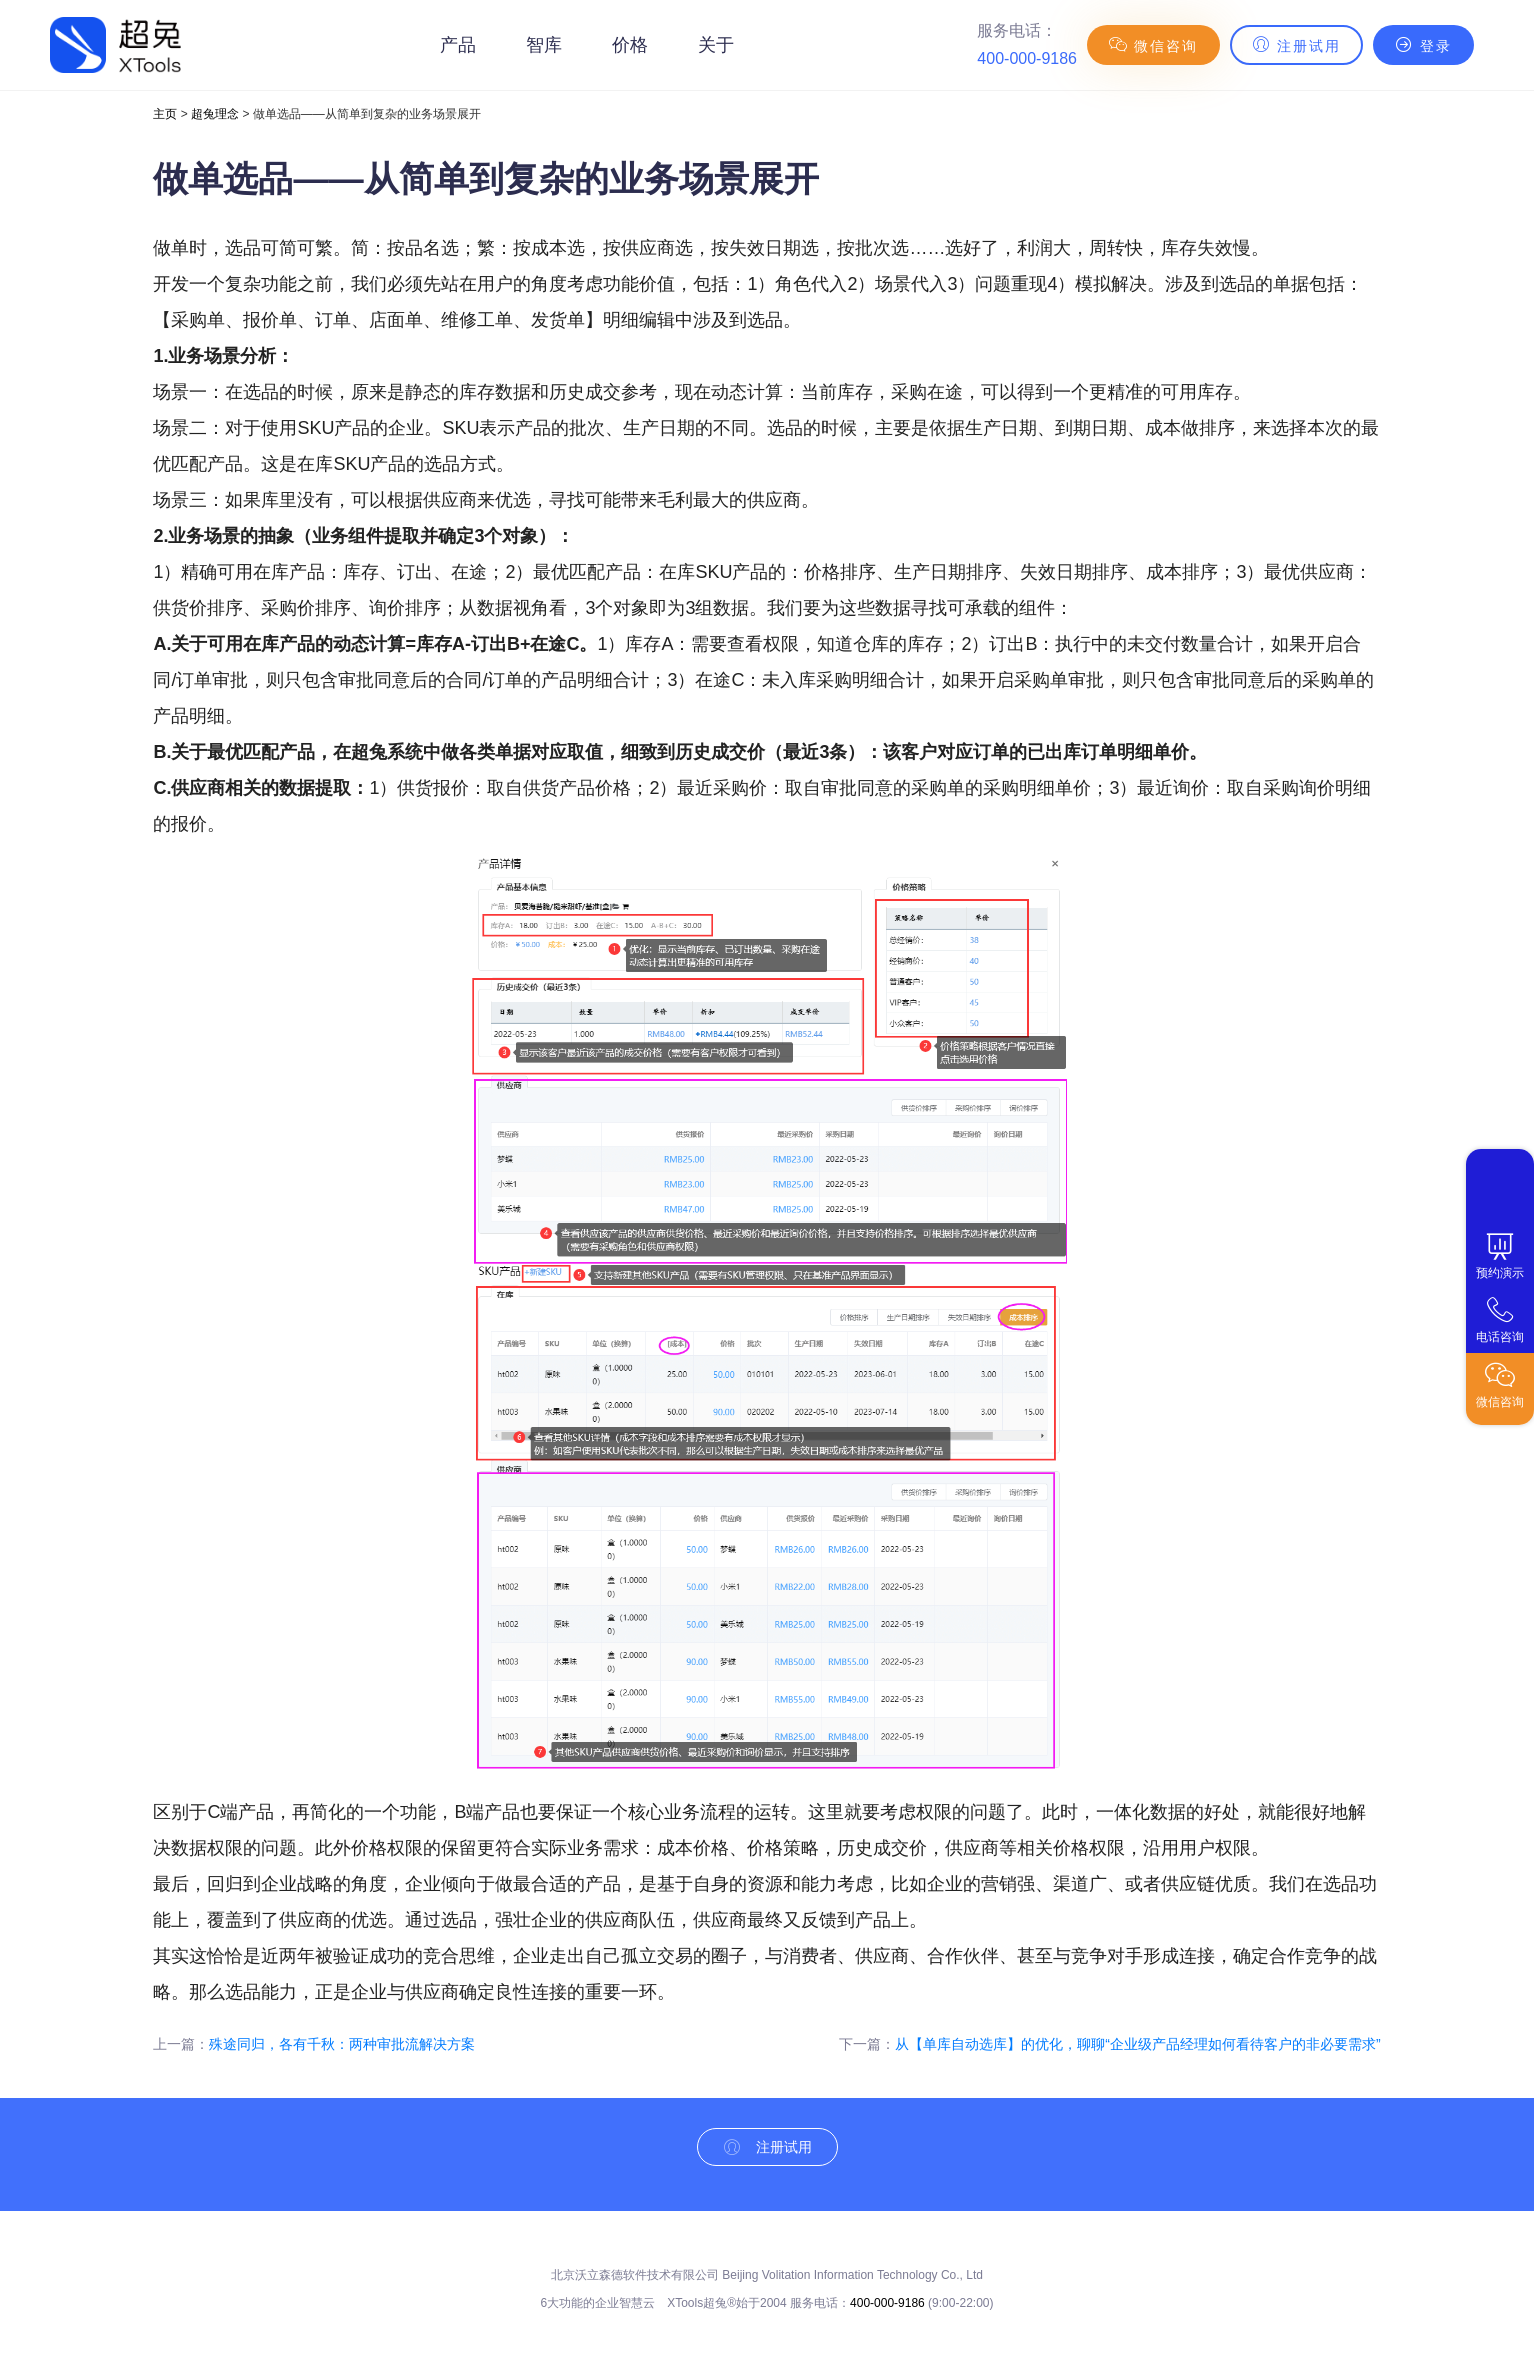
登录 (1423, 44)
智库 (544, 45)
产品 (458, 45)
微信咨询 (1153, 44)
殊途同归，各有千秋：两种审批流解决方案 (342, 2044)
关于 (716, 45)
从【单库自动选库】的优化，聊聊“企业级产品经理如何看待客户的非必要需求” (1137, 2044)
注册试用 (1296, 44)
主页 (165, 114)
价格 (630, 45)
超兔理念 (215, 114)
